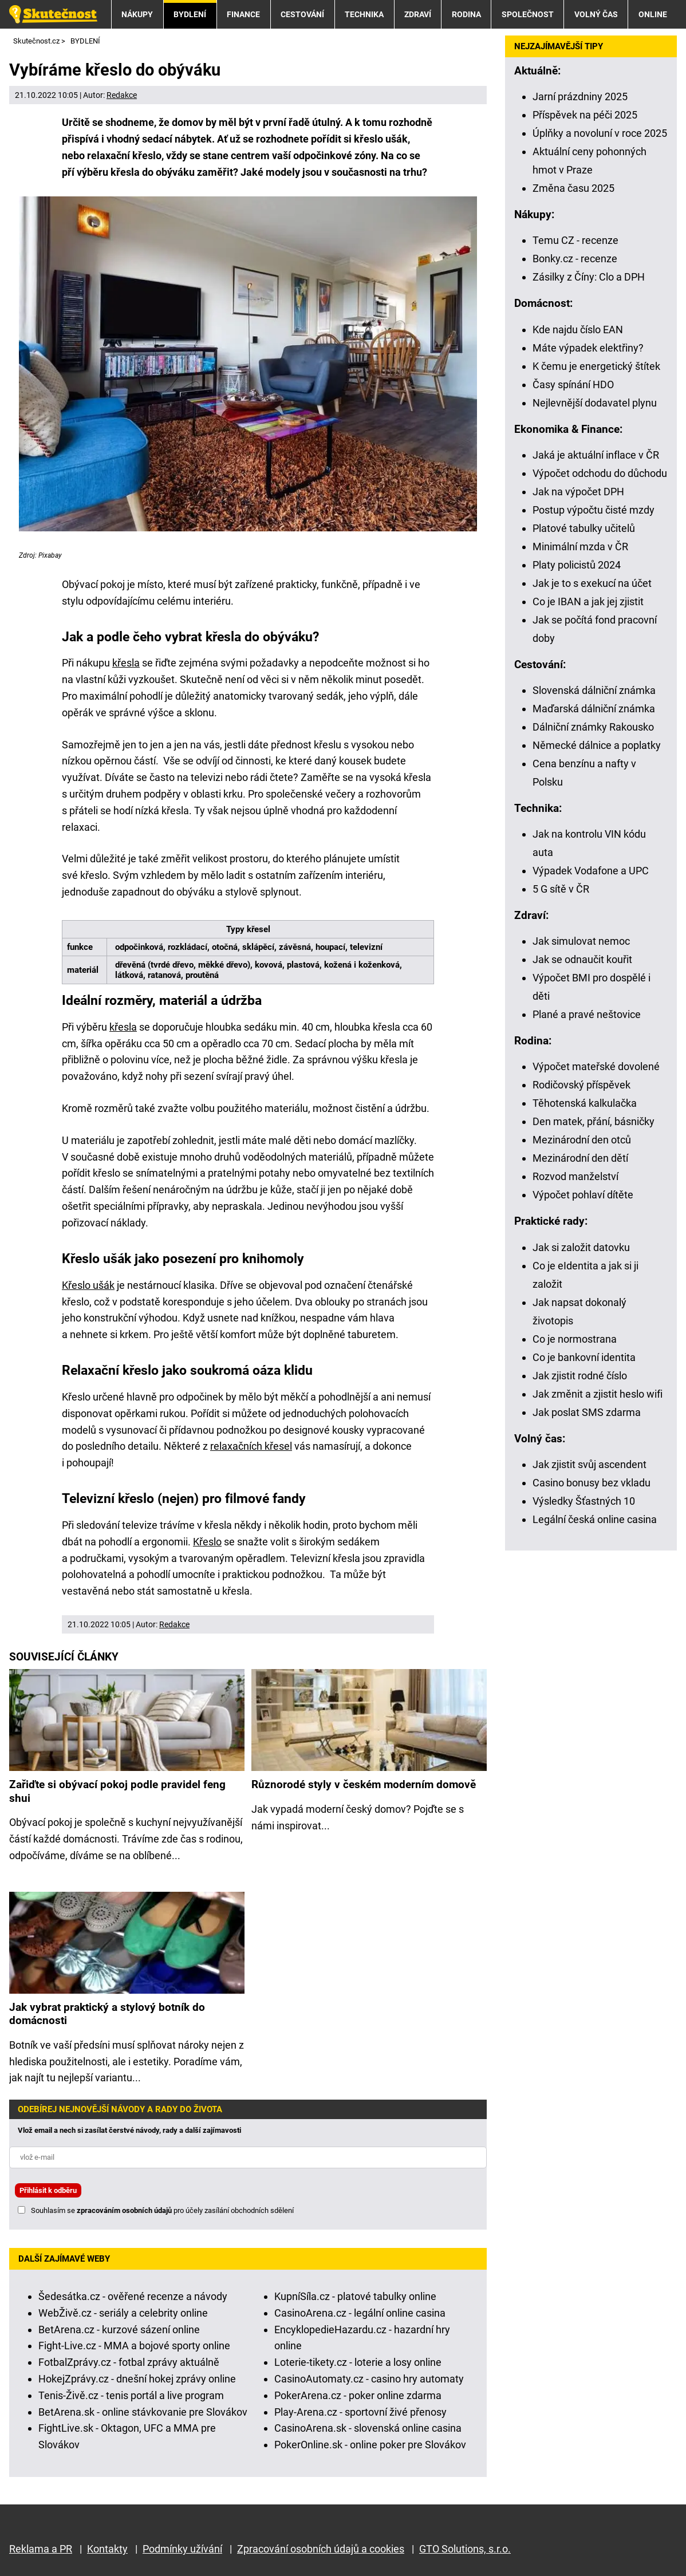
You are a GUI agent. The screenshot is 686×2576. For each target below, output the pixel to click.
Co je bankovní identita (584, 1357)
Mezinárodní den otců (582, 1140)
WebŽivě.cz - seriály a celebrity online (123, 2313)
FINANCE (243, 14)
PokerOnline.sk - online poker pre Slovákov (370, 2445)
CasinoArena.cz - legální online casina (359, 2313)
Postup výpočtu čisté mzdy (594, 510)
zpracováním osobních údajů (124, 2210)
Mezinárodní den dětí (580, 1158)
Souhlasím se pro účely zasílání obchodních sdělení (162, 2210)
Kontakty (107, 2549)
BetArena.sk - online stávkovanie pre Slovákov (142, 2412)
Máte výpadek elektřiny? (588, 348)
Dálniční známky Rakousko (593, 727)
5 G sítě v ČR (561, 889)
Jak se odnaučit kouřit (582, 959)
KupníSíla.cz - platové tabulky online (355, 2296)
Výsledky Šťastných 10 (584, 1501)
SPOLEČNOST (528, 14)
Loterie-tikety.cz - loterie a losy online (357, 2362)
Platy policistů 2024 (577, 565)
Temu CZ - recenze (575, 240)
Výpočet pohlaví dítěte (583, 1195)
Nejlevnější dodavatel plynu (595, 403)
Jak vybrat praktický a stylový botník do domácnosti (107, 2014)
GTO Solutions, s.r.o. (465, 2549)
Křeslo (207, 1542)
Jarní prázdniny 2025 (580, 96)
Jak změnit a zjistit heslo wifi (598, 1394)
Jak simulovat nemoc (581, 941)
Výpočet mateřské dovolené (596, 1066)
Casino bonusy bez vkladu (591, 1483)
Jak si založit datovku (581, 1247)
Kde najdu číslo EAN (578, 330)
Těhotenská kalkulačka (585, 1103)
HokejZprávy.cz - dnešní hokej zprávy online (137, 2379)
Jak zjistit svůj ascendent (589, 1464)
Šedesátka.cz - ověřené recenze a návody (132, 2296)
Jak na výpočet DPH (578, 492)
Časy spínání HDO (573, 384)
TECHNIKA (364, 14)
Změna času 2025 (573, 188)
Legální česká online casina (595, 1519)
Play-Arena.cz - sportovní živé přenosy (360, 2412)
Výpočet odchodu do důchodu (600, 473)
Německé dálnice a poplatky (597, 745)
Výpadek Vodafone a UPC (591, 871)
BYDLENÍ (190, 14)
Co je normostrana (575, 1339)
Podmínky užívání (182, 2549)
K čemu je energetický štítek (596, 366)
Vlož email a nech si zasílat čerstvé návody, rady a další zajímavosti (129, 2130)
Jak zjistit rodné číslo (580, 1376)
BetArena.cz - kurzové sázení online (119, 2329)
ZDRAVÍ (417, 14)
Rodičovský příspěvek (581, 1085)
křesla (126, 663)
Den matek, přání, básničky (594, 1121)
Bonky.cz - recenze (575, 259)
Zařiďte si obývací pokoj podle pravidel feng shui (117, 1791)
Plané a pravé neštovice (587, 1014)
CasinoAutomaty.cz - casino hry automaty (369, 2379)
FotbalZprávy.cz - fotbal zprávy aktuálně (128, 2362)
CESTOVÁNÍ (302, 14)
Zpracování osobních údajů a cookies (320, 2549)
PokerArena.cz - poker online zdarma (357, 2395)
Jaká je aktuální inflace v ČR (596, 455)
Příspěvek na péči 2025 (585, 115)
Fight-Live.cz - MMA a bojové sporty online (134, 2346)
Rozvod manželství (575, 1176)
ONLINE (652, 14)
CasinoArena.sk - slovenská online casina (368, 2428)
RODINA (466, 14)
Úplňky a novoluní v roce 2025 (600, 133)
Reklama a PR (40, 2549)
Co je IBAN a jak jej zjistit (588, 601)
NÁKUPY (137, 14)
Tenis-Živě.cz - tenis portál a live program (131, 2395)
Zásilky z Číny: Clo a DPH (589, 277)
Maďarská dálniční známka (594, 709)
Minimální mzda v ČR (580, 547)
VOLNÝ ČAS (596, 14)
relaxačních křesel (251, 1446)
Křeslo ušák (88, 1285)
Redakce (122, 95)
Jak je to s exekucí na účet (592, 583)
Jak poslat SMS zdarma (587, 1412)
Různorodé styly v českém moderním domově (363, 1784)
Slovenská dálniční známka (594, 690)
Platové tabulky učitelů (584, 528)
